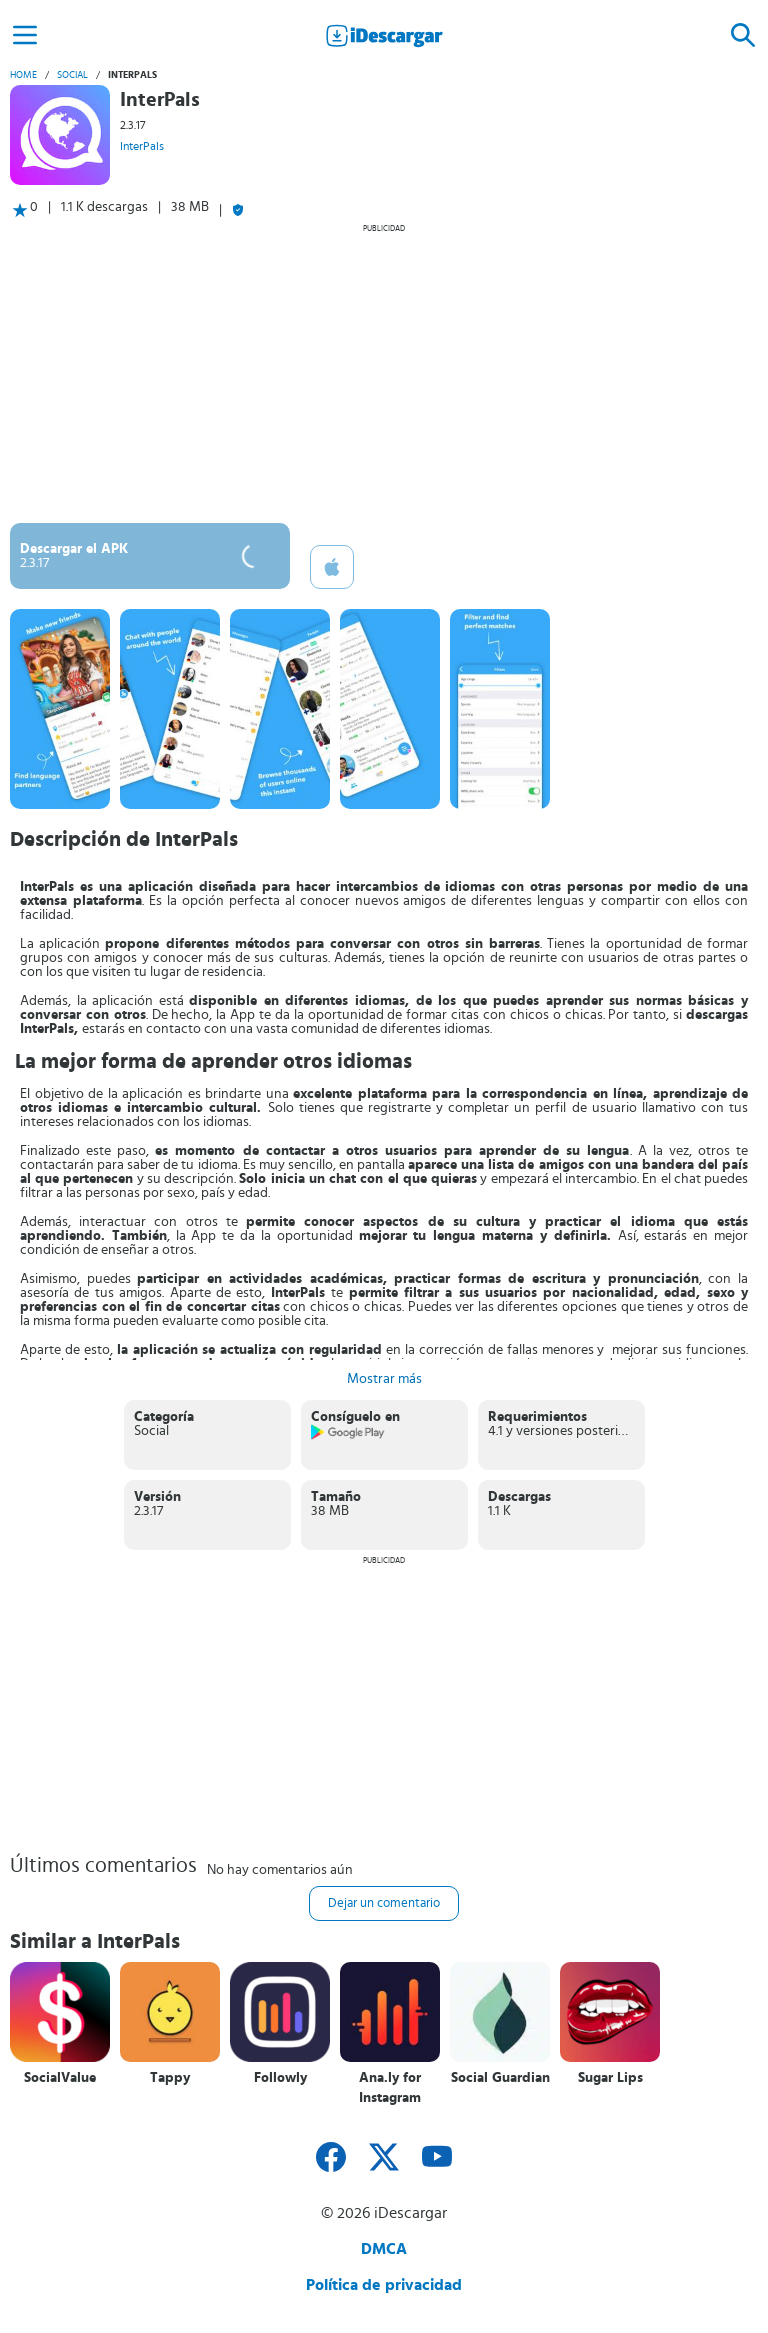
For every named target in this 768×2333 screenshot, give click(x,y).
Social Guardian (500, 2078)
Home (23, 75)
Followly (280, 2078)
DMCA (384, 2249)
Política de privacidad (384, 2285)
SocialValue (60, 2078)
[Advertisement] (384, 373)
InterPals (142, 146)
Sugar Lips (610, 2078)
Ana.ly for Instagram (390, 2088)
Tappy (170, 2078)
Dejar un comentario (384, 1903)
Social (72, 75)
